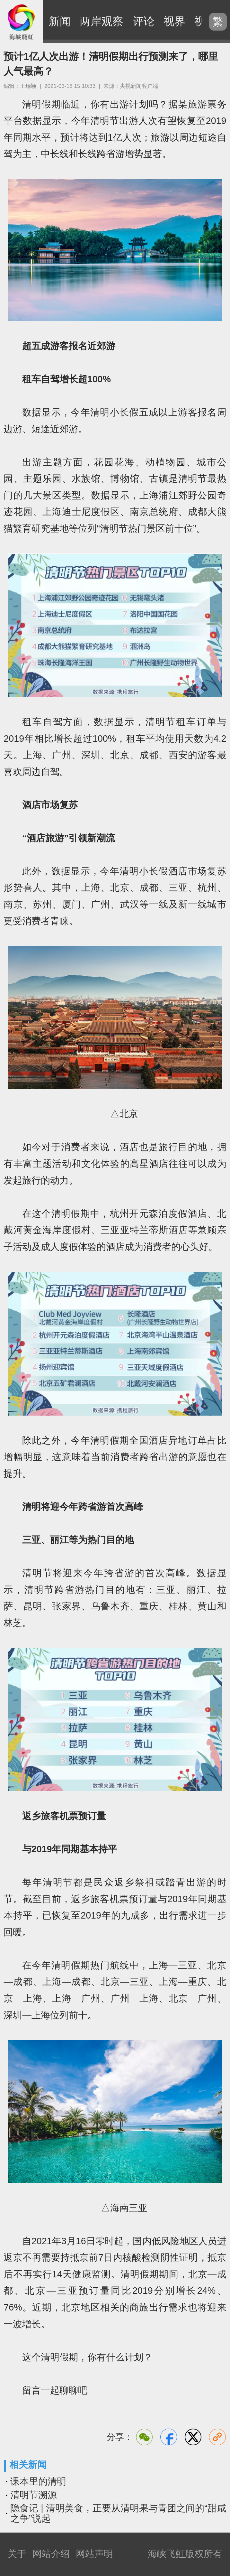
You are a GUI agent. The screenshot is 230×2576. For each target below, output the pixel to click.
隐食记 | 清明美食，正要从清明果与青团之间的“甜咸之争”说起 (118, 2513)
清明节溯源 (33, 2495)
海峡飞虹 (21, 21)
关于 (17, 2554)
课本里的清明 (38, 2481)
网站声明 (94, 2554)
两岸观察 (101, 21)
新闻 (60, 21)
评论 (144, 21)
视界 (174, 21)
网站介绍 (51, 2554)
